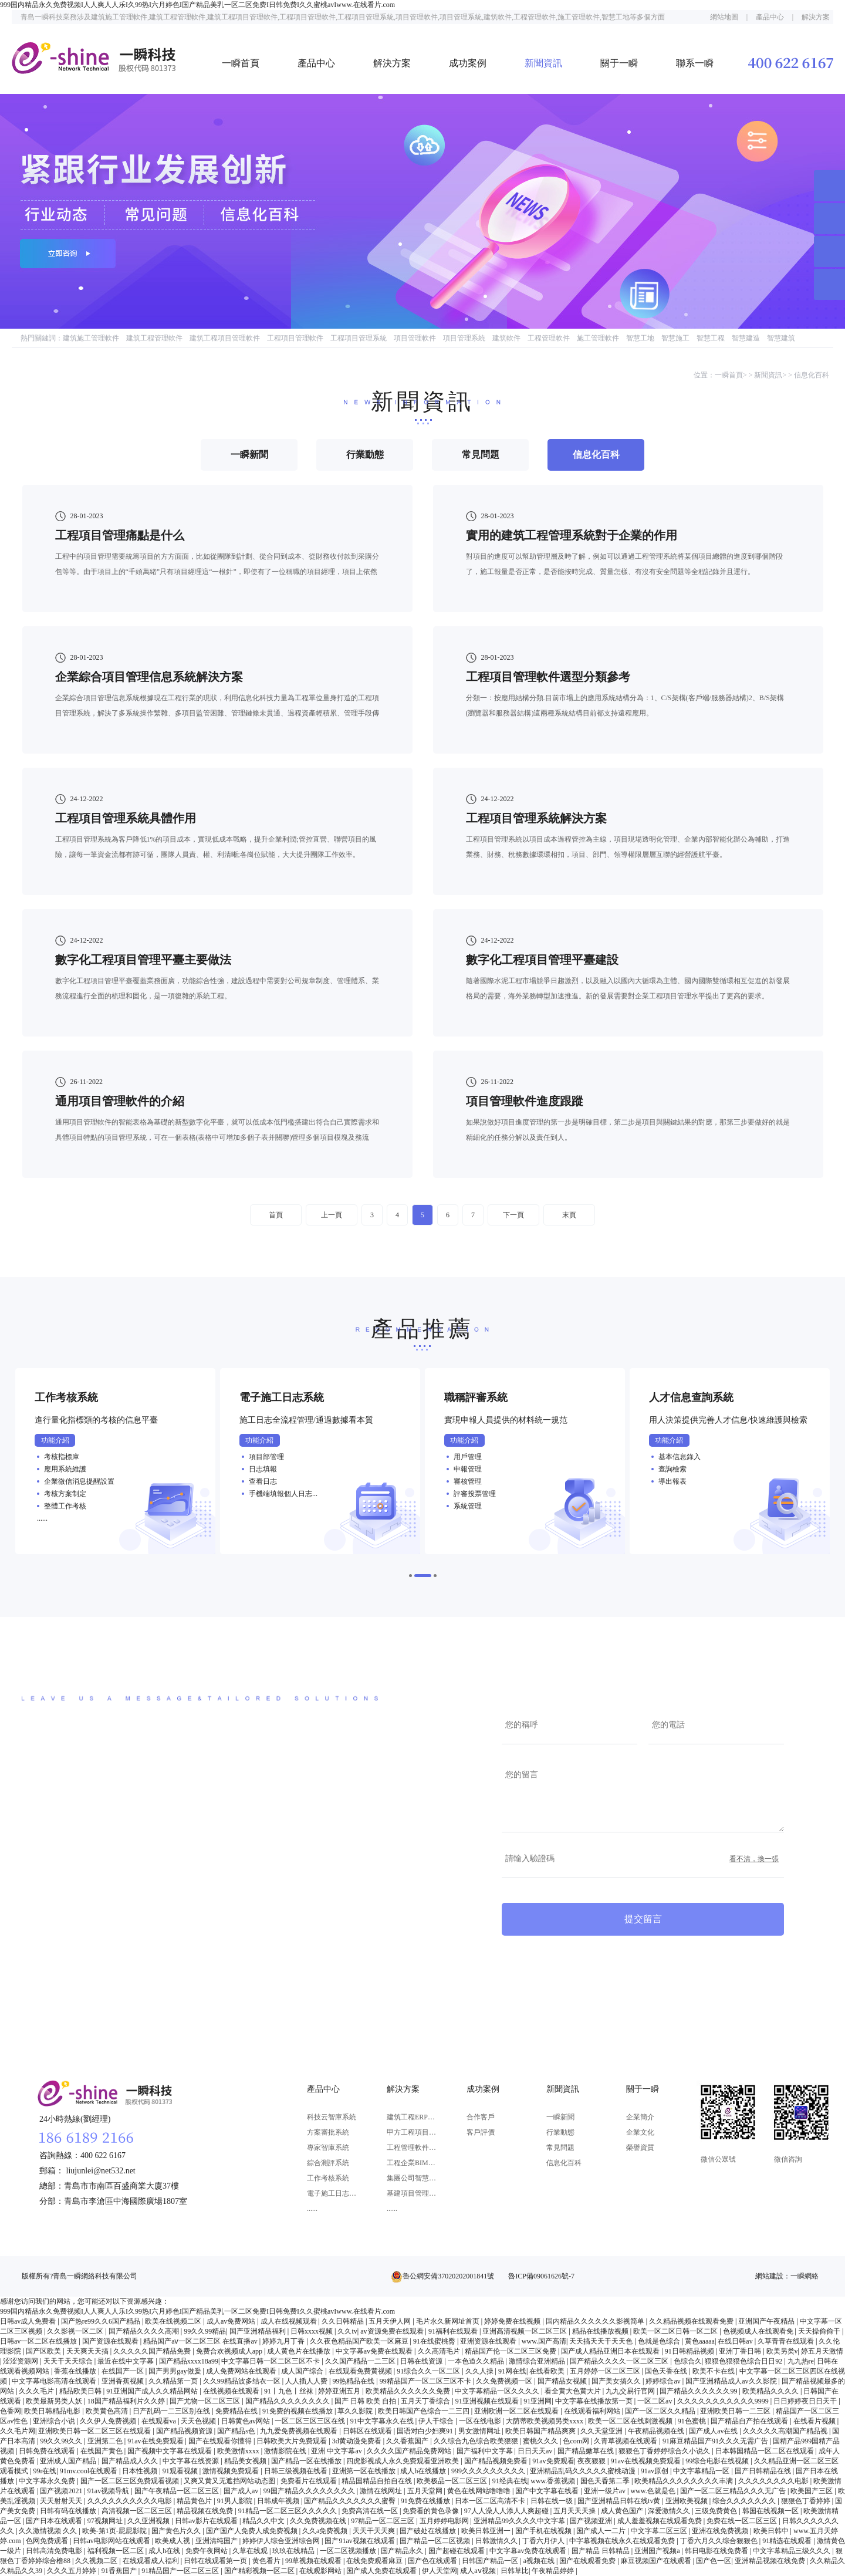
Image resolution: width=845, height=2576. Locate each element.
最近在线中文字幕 (126, 2361)
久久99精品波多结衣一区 (242, 2381)
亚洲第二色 (105, 2441)
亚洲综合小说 (55, 2421)
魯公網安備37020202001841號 (448, 2276)
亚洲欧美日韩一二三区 (736, 2411)
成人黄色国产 (623, 2511)
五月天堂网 (425, 2491)
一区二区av (655, 2401)
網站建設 (769, 2276)
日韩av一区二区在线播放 (39, 2341)
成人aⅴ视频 (478, 2571)
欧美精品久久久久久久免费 (409, 2391)
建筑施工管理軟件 (91, 338)
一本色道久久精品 (477, 2361)
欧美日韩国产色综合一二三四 (424, 2411)
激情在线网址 (382, 2491)
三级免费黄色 (717, 2511)
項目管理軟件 (415, 338)
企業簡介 (640, 2117)
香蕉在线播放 (76, 2371)
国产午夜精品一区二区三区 (177, 2491)
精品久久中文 (264, 2521)
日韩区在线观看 (368, 2431)
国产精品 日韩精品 (601, 2551)
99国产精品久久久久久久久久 (310, 2491)
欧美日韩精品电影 (53, 2411)
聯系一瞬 (695, 63)
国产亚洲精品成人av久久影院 (731, 2381)
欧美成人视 (173, 2541)
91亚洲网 (537, 2401)
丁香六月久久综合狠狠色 (719, 2541)
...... (312, 2208)
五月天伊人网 (391, 2321)
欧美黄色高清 (108, 2411)
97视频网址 (105, 2521)
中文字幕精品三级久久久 (792, 2551)
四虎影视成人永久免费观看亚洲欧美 (403, 2461)
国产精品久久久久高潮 (145, 2331)
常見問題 (560, 2147)
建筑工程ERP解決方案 (412, 2117)
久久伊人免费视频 (109, 2421)
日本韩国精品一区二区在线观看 (765, 2451)
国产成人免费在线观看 (382, 2571)
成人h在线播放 (424, 2471)
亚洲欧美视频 (687, 2501)
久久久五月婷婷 (72, 2571)
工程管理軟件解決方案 (412, 2147)
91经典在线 (510, 2481)
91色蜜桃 (693, 2421)
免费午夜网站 (207, 2551)
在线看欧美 (547, 2371)
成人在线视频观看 (290, 2321)
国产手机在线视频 (544, 2531)
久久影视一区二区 (76, 2331)
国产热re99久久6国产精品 (101, 2321)
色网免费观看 (48, 2541)
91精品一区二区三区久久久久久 (288, 2511)
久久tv (347, 2331)
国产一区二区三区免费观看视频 (130, 2481)
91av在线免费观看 (156, 2441)
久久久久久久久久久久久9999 (723, 2401)
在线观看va (159, 2421)
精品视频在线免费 (206, 2511)
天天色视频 (199, 2421)
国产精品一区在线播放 (307, 2461)
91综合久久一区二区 (429, 2371)
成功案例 (467, 63)
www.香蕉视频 (553, 2481)
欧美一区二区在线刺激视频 (631, 2421)
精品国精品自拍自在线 (378, 2481)
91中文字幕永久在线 (382, 2421)
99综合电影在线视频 (718, 2461)
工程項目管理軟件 (295, 338)
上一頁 (331, 1215)
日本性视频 (140, 2471)
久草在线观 (250, 2551)
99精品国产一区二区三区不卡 (426, 2381)
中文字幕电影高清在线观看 (55, 2381)
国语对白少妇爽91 (426, 2431)
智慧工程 (711, 338)
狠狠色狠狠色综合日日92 (744, 2361)
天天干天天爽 (375, 2531)
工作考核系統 (328, 2178)
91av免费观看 (553, 2461)
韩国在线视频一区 (771, 2511)
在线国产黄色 (102, 2451)
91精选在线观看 (787, 2541)
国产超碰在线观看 (457, 2551)
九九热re (800, 2361)
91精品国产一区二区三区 (181, 2571)
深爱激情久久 (670, 2511)
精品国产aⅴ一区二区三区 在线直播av (201, 2341)
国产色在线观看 (433, 2561)
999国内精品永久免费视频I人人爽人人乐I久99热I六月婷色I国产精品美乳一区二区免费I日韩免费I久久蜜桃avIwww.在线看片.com (197, 5)
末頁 (569, 1215)
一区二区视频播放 (349, 2551)
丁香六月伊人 (544, 2541)
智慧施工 (675, 338)
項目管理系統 (464, 338)
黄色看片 (267, 2561)
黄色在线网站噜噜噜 (479, 2491)
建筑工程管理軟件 (154, 338)
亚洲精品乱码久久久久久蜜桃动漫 (583, 2471)
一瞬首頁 (240, 63)
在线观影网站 (321, 2571)
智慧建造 (746, 338)
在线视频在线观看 (232, 2391)
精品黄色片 (195, 2501)
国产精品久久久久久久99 (699, 2391)
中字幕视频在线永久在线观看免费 (623, 2541)
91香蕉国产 (120, 2571)
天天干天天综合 (68, 2361)
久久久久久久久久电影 (774, 2481)
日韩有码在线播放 (69, 2511)
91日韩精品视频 (690, 2351)
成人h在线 (165, 2551)
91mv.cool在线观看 (89, 2471)
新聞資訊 (543, 63)
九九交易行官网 (631, 2391)
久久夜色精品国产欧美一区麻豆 (360, 2341)
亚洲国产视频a (657, 2551)
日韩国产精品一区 (491, 2561)
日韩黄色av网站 (246, 2421)
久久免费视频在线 (319, 2521)
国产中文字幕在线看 (547, 2491)
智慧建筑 (781, 338)
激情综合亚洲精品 (538, 2361)
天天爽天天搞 (88, 2351)
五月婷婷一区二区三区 (606, 2371)
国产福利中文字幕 (486, 2451)
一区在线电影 (481, 2421)
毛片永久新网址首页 (448, 2321)
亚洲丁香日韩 (741, 2351)
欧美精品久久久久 (771, 2391)
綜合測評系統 (328, 2163)
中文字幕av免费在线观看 (375, 2351)
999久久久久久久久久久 (489, 2471)
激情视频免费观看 (231, 2471)
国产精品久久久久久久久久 (288, 2401)
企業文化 (640, 2132)
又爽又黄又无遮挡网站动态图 (230, 2481)
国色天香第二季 (605, 2481)
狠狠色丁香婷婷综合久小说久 (665, 2451)
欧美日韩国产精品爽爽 (541, 2431)
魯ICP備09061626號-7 (541, 2276)
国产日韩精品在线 (764, 2471)
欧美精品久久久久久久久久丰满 (684, 2481)
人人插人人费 (307, 2381)
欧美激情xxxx (239, 2451)
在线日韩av (736, 2341)
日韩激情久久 (497, 2541)
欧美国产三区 (812, 2491)
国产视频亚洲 (592, 2521)
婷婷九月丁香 (284, 2341)
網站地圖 (724, 17)
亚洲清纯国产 (217, 2541)
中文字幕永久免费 (48, 2481)
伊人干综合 (436, 2421)
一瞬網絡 (804, 2276)
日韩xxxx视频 (312, 2331)
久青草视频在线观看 (626, 2441)
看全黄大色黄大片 (574, 2391)
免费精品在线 (237, 2411)
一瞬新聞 (560, 2117)
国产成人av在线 (714, 2431)
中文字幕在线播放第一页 (594, 2401)
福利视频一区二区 (116, 2551)
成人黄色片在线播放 (299, 2351)
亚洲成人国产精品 (69, 2461)
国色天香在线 (667, 2371)
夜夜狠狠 (592, 2461)
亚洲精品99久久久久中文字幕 (520, 2521)
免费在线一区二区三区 (743, 2521)
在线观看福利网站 (593, 2411)
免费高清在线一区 (371, 2511)
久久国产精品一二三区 (361, 2361)
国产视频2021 (62, 2491)
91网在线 (512, 2371)
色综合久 (688, 2361)
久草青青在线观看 (787, 2341)
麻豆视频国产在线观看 (657, 2561)
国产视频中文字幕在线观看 (170, 2451)
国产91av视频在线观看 (360, 2541)
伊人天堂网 (439, 2571)
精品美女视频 (246, 2461)
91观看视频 (181, 2471)
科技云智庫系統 (331, 2117)
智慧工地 (640, 338)
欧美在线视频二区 (174, 2321)
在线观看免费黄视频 (361, 2371)
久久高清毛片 (440, 2351)
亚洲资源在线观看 (489, 2341)
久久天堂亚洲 (602, 2431)
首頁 (276, 1215)
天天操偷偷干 (820, 2331)
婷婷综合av (663, 2381)
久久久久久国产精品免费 (152, 2351)
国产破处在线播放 (429, 2531)
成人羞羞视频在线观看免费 (660, 2521)
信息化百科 (564, 2163)
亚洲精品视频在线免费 (771, 2561)
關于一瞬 (619, 63)
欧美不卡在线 (714, 2371)
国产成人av (242, 2491)
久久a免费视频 (325, 2531)
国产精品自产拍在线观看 (750, 2421)
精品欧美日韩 (81, 2391)
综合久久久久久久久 (745, 2501)
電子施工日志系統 (332, 2193)
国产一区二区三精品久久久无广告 (733, 2491)
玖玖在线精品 (294, 2551)
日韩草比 (515, 2571)
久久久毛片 (37, 2391)
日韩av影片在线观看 (207, 2521)
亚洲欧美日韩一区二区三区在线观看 (95, 2431)
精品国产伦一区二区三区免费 (511, 2351)
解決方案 (816, 17)
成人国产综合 (303, 2371)
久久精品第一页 (174, 2381)
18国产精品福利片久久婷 (127, 2401)
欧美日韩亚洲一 (486, 2531)
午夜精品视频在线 (657, 2431)
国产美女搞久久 (617, 2381)
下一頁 (513, 1215)
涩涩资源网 (21, 2361)
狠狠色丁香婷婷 (806, 2501)
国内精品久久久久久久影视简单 (596, 2321)
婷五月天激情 (822, 2351)
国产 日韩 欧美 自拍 (366, 2401)
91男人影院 (235, 2501)
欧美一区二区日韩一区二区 (676, 2331)
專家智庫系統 (328, 2147)
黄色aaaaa (700, 2341)
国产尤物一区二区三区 (206, 2401)
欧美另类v (782, 2351)
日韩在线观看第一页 (216, 2561)
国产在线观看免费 (588, 2561)
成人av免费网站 (232, 2321)
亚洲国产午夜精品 (767, 2321)
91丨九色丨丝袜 (289, 2391)
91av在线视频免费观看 (646, 2461)
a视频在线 (539, 2561)
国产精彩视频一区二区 (260, 2571)
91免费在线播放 (426, 2501)
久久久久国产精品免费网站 (410, 2451)
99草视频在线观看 (314, 2561)
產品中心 (770, 17)
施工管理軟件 (598, 338)
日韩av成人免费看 (29, 2321)
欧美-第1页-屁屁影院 (115, 2531)
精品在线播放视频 (601, 2331)
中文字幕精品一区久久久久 (498, 2391)
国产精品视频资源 (185, 2431)
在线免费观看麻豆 (375, 2561)
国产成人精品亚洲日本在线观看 (611, 2351)
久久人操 (480, 2371)
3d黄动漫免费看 (357, 2441)
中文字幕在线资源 (192, 2461)
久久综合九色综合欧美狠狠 (477, 2441)
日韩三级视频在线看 (296, 2471)
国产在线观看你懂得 (221, 2441)
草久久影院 (355, 2411)
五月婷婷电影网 (445, 2521)
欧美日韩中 (771, 2531)
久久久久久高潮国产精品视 (786, 2431)
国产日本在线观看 (55, 2521)
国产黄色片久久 (176, 2531)
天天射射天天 (62, 2501)
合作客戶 (481, 2117)
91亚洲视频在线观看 (487, 2401)
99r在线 (44, 2471)
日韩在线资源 (422, 2361)
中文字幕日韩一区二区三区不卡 (271, 2361)
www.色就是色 (653, 2491)
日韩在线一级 (552, 2501)
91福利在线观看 (453, 2331)
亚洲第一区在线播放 (364, 2471)
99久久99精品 (205, 2331)
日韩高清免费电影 (55, 2551)
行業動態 (560, 2132)
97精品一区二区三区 (383, 2521)
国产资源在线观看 (111, 2341)
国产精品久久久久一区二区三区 (620, 2361)
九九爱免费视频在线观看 (299, 2431)
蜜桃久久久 (541, 2441)
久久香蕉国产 (408, 2441)
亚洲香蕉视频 (124, 2381)
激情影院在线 (286, 2451)
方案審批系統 (328, 2132)
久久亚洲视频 (149, 2521)
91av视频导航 (109, 2491)
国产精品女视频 (563, 2381)
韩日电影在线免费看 (717, 2551)
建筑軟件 (506, 338)
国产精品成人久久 (131, 2461)
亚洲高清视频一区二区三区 (525, 2331)
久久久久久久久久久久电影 (130, 2501)
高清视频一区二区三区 (138, 2511)
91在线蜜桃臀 (435, 2341)
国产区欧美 (44, 2351)
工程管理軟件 (549, 338)
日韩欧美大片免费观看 (292, 2441)
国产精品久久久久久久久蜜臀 (350, 2501)
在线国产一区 (124, 2371)
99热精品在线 (354, 2381)
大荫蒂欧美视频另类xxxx (545, 2421)
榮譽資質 (640, 2147)
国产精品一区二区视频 (436, 2541)
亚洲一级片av (605, 2491)
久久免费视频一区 (505, 2381)
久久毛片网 (17, 2431)
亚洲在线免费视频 (721, 2531)
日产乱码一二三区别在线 (172, 2411)
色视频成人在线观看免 (759, 2331)
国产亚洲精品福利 (258, 2331)
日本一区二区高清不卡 (491, 2501)
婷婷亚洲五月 (340, 2391)
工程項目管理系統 (358, 338)
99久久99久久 (62, 2441)
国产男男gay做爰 (175, 2371)
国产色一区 (713, 2561)
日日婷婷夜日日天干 (806, 2401)
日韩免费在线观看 (48, 2451)
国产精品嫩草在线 (586, 2451)
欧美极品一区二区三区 (453, 2481)
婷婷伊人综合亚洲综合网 (282, 2541)
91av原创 (655, 2471)
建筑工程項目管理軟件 (225, 338)
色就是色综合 (660, 2341)
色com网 (577, 2441)
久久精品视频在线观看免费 (692, 2321)
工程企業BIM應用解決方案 (412, 2163)
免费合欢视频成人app (230, 2351)
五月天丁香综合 (426, 2401)
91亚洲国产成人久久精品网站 (153, 2391)
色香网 (10, 2411)
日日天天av (536, 2451)
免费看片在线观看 (309, 2481)
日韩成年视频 (279, 2501)
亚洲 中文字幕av (337, 2451)
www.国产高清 (544, 2341)
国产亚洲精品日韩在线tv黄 (619, 2501)
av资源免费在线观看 (392, 2331)
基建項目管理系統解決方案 (412, 2193)
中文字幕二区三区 (660, 2531)
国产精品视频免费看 (496, 2461)
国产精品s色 (237, 2431)
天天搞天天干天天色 (601, 2341)
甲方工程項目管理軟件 (412, 2132)
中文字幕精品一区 (702, 2471)
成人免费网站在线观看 (242, 2371)
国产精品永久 (403, 2551)
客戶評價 (481, 2132)
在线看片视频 (815, 2421)
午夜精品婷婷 (554, 2571)
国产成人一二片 (601, 2531)
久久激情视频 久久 (49, 2531)
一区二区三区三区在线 (311, 2421)
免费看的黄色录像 (432, 2511)
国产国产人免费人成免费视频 (252, 2531)
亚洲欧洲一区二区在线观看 (517, 2411)
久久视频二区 (97, 2561)
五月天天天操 (575, 2511)
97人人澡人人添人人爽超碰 (507, 2511)
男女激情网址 (480, 2431)
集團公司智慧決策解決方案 (412, 2178)
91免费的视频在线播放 (298, 2411)
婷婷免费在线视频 (513, 2321)
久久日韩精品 (344, 2321)
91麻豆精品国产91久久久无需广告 (716, 2441)
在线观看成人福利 (152, 2561)
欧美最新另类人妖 (55, 2401)
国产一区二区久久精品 (661, 2411)
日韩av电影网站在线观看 (112, 2541)
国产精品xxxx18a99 (188, 2361)
